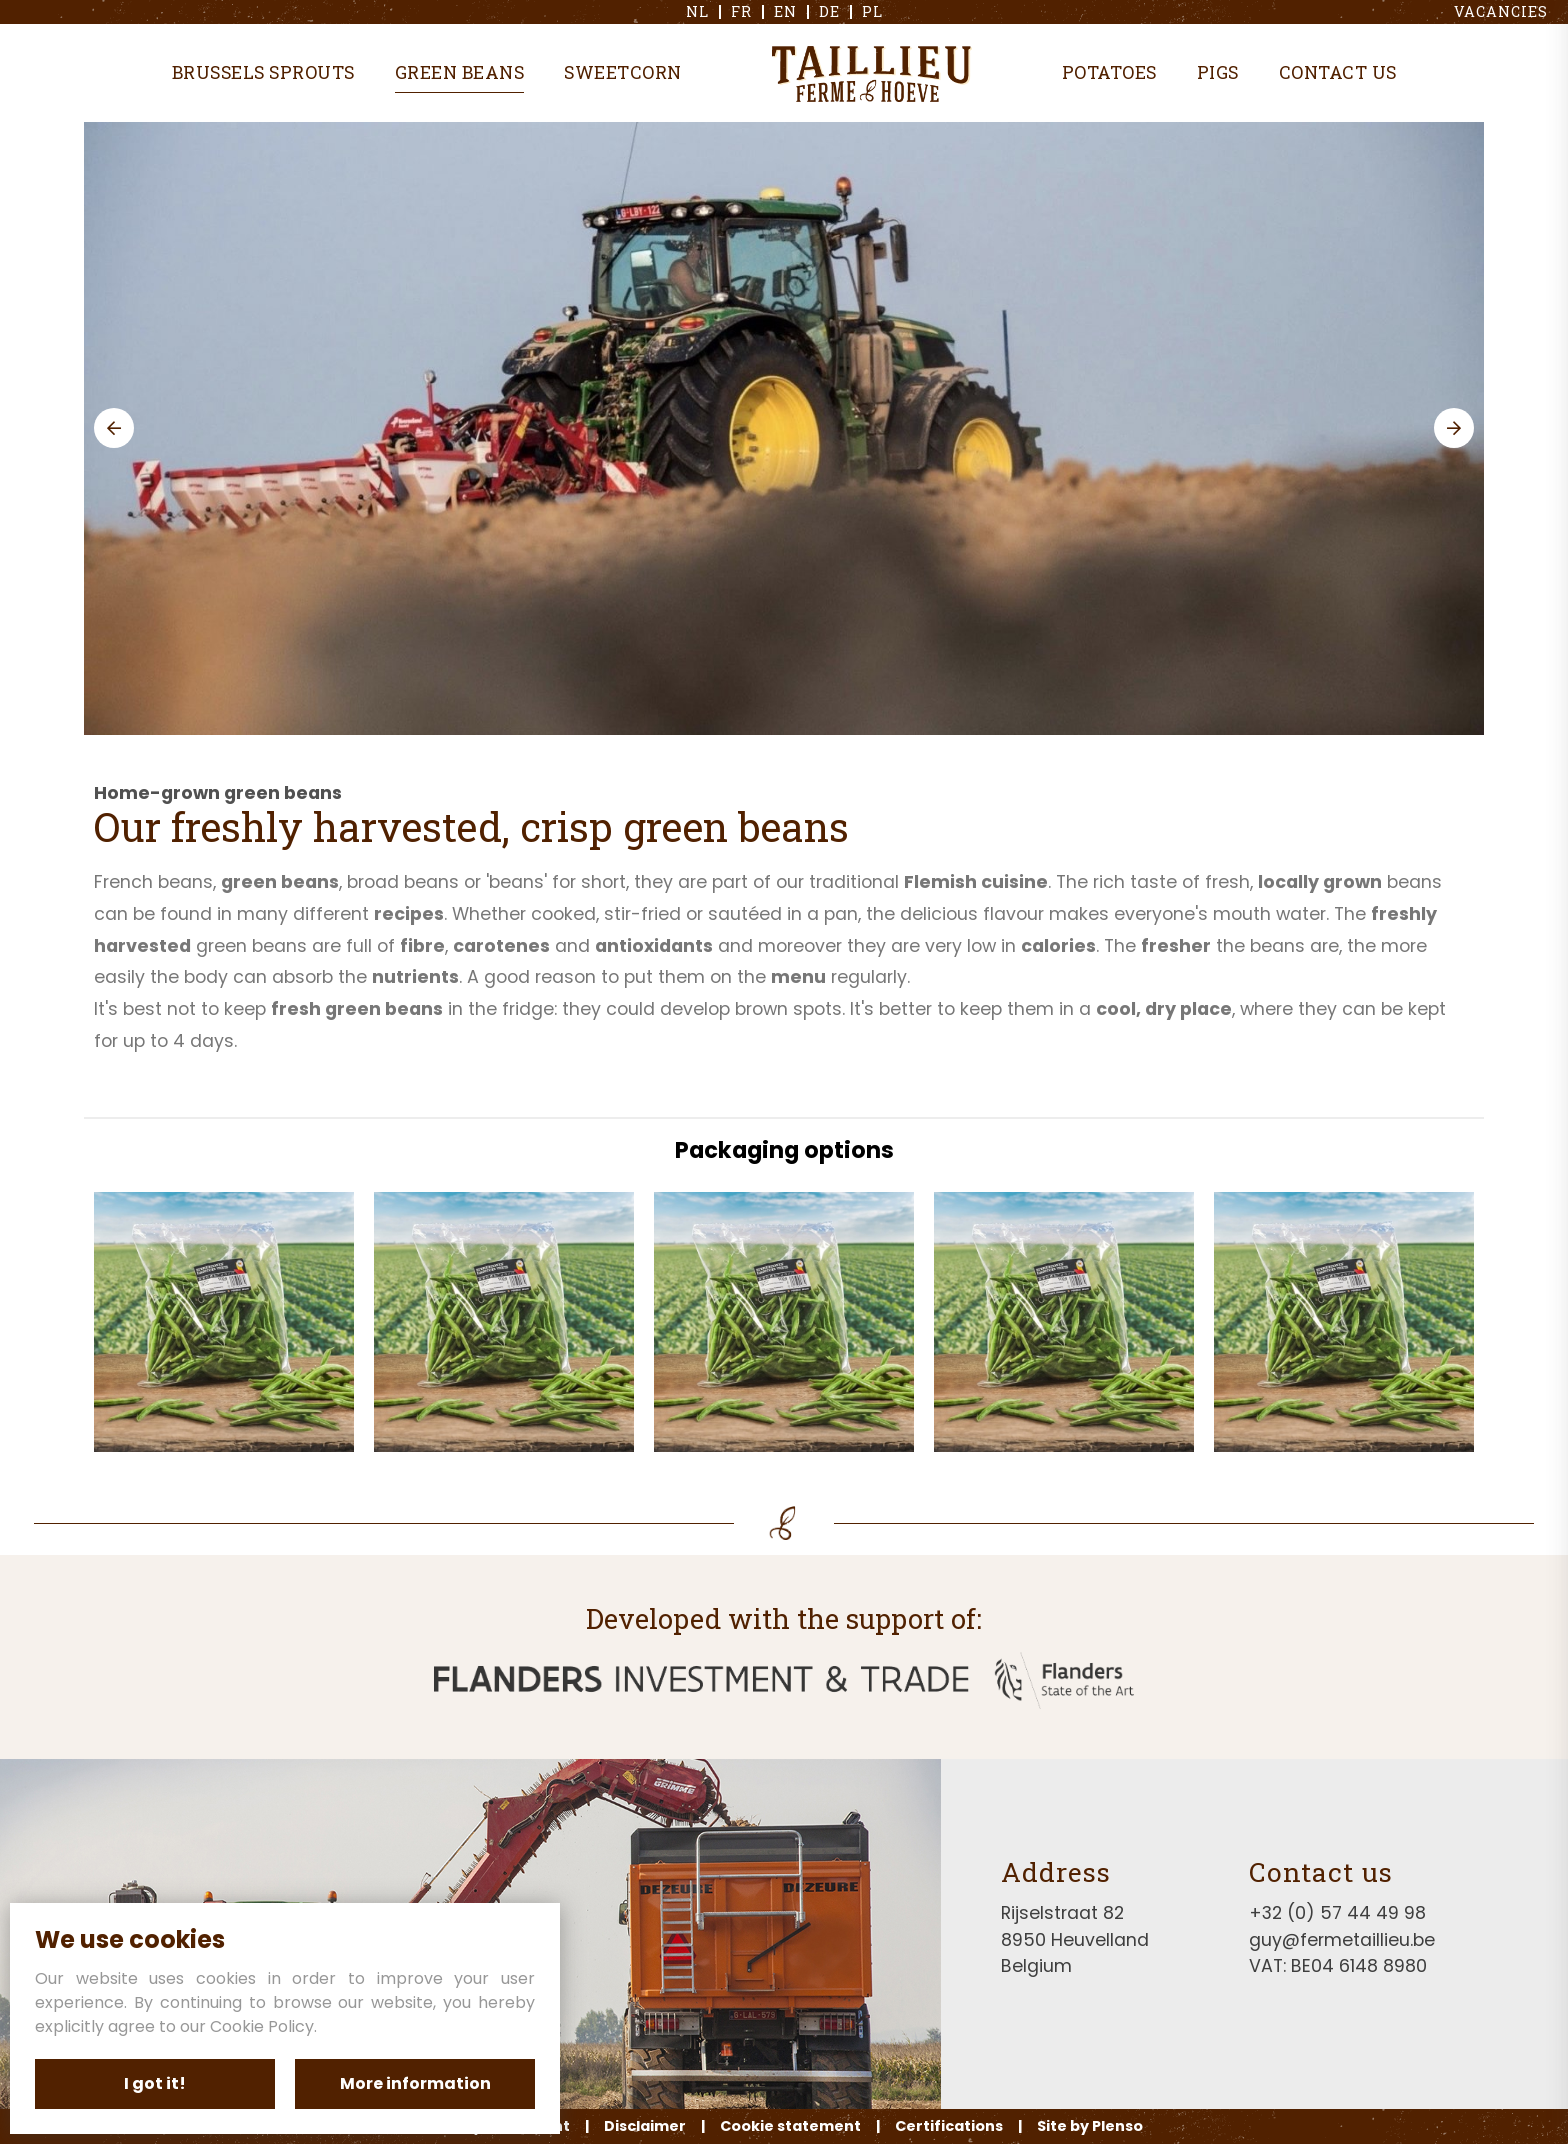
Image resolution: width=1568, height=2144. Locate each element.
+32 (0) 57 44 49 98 (1337, 1913)
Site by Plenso (1090, 2126)
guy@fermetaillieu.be (1342, 1940)
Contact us (1338, 72)
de (829, 12)
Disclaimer (645, 2126)
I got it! (155, 2083)
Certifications (949, 2126)
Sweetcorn (623, 72)
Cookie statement (790, 2126)
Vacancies (1501, 12)
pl (872, 12)
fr (741, 12)
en (785, 12)
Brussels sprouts (263, 72)
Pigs (1218, 72)
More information (415, 2083)
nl (697, 12)
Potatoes (1109, 72)
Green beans (460, 72)
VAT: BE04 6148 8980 (1338, 1966)
